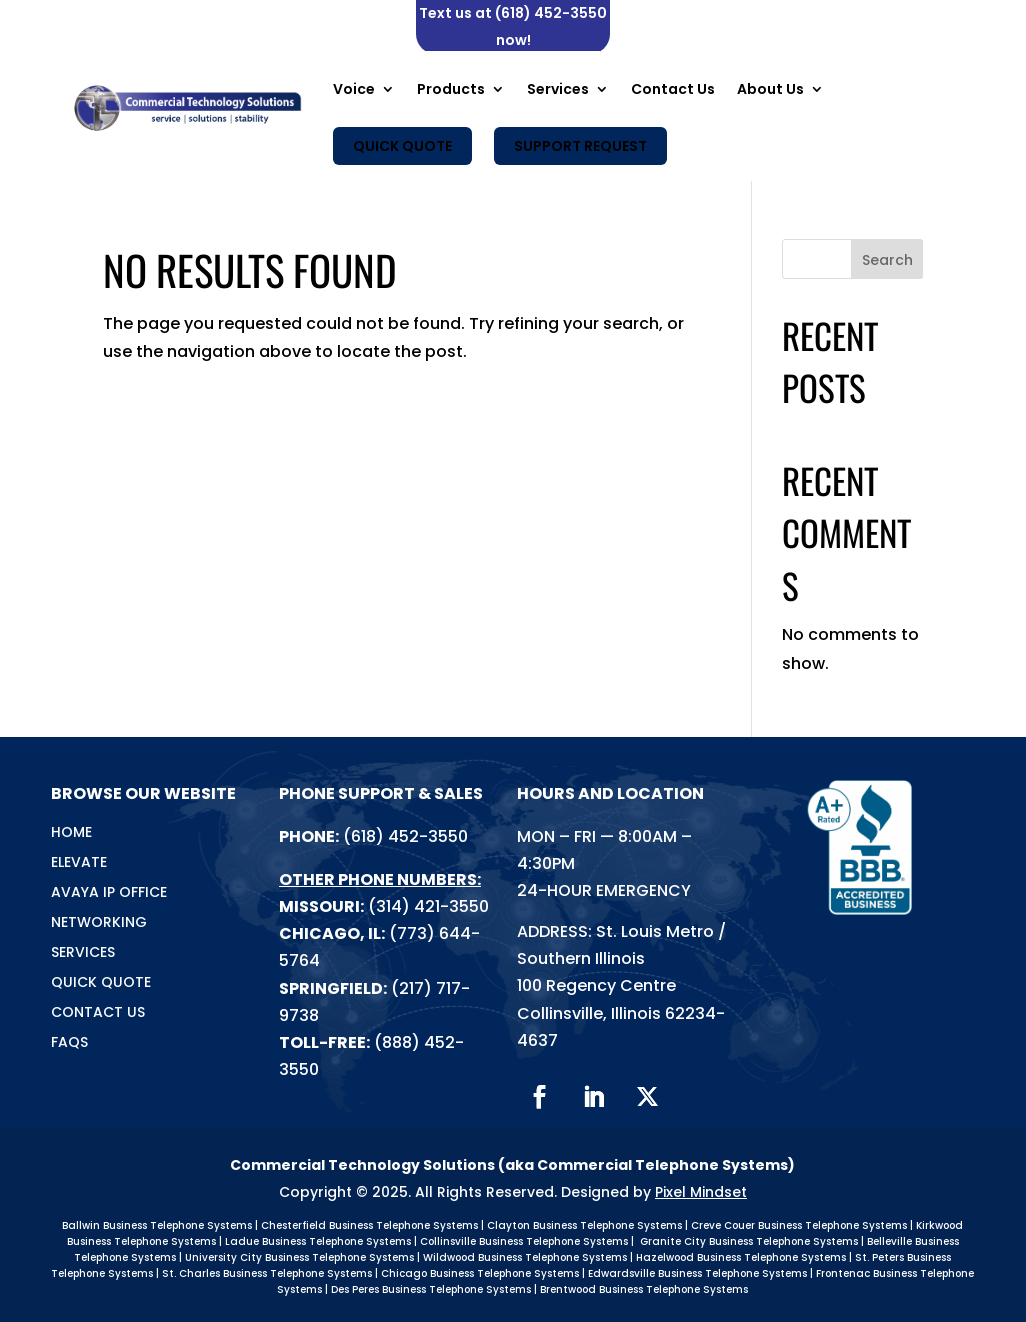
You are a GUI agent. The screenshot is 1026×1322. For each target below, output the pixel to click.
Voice (354, 89)
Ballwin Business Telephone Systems (157, 1225)
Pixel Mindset (701, 1192)
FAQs (69, 1043)
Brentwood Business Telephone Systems (644, 1289)
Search (887, 260)
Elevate (79, 863)
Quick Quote (402, 146)
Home (71, 833)
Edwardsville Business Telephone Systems (697, 1273)
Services (558, 89)
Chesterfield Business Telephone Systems (369, 1225)
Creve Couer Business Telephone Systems (799, 1225)
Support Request (580, 146)
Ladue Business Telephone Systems (318, 1241)
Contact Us (673, 89)
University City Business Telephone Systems (299, 1257)
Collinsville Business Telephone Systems (524, 1241)
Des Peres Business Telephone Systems (431, 1289)
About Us (770, 89)
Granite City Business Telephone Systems (749, 1241)
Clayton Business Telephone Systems (584, 1225)
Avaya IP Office (109, 893)
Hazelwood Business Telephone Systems (741, 1257)
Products (451, 89)
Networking (99, 923)
